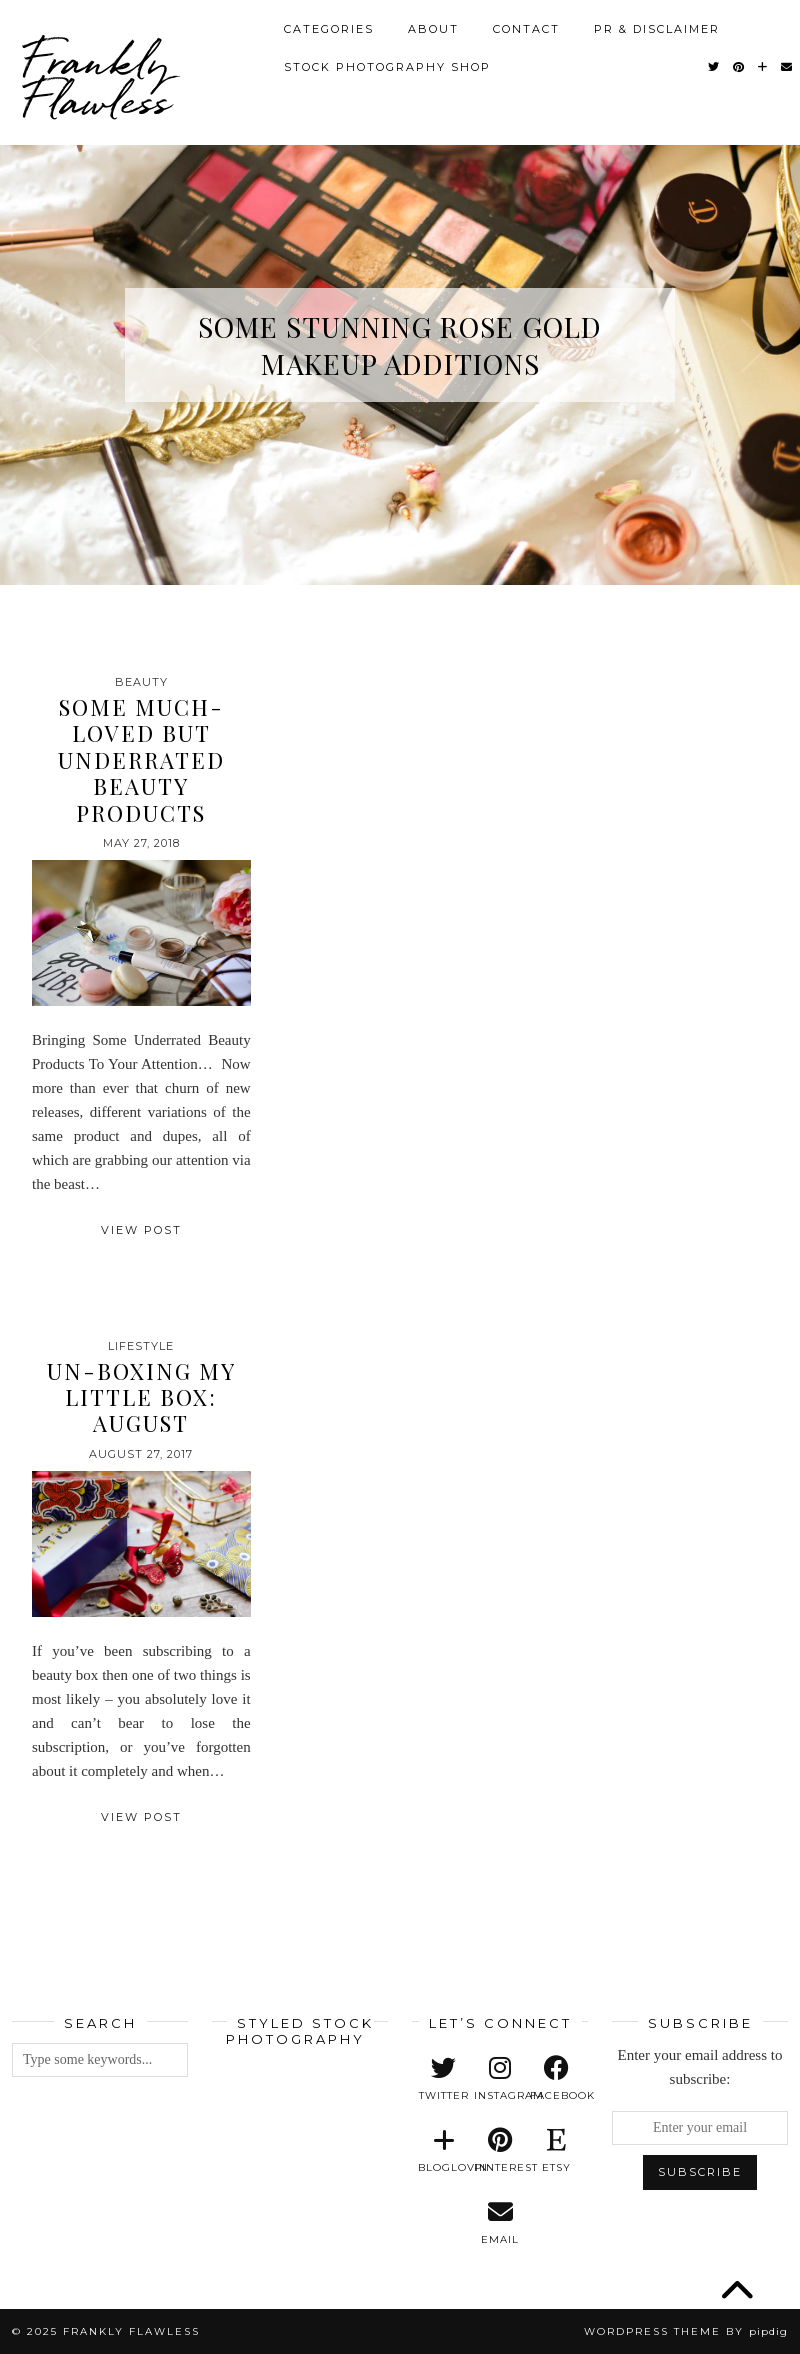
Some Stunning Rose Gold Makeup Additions (400, 345)
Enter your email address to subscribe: (700, 2067)
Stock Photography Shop (387, 67)
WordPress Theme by (686, 2331)
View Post (141, 1230)
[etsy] (556, 2151)
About (433, 29)
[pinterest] (500, 2151)
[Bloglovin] (763, 67)
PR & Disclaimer (657, 29)
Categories (329, 29)
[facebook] (556, 2079)
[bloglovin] (444, 2151)
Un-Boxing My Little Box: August (141, 1397)
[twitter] (444, 2079)
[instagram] (500, 2079)
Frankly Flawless (96, 80)
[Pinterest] (739, 67)
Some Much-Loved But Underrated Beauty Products (141, 760)
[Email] (787, 67)
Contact (526, 29)
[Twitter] (714, 67)
